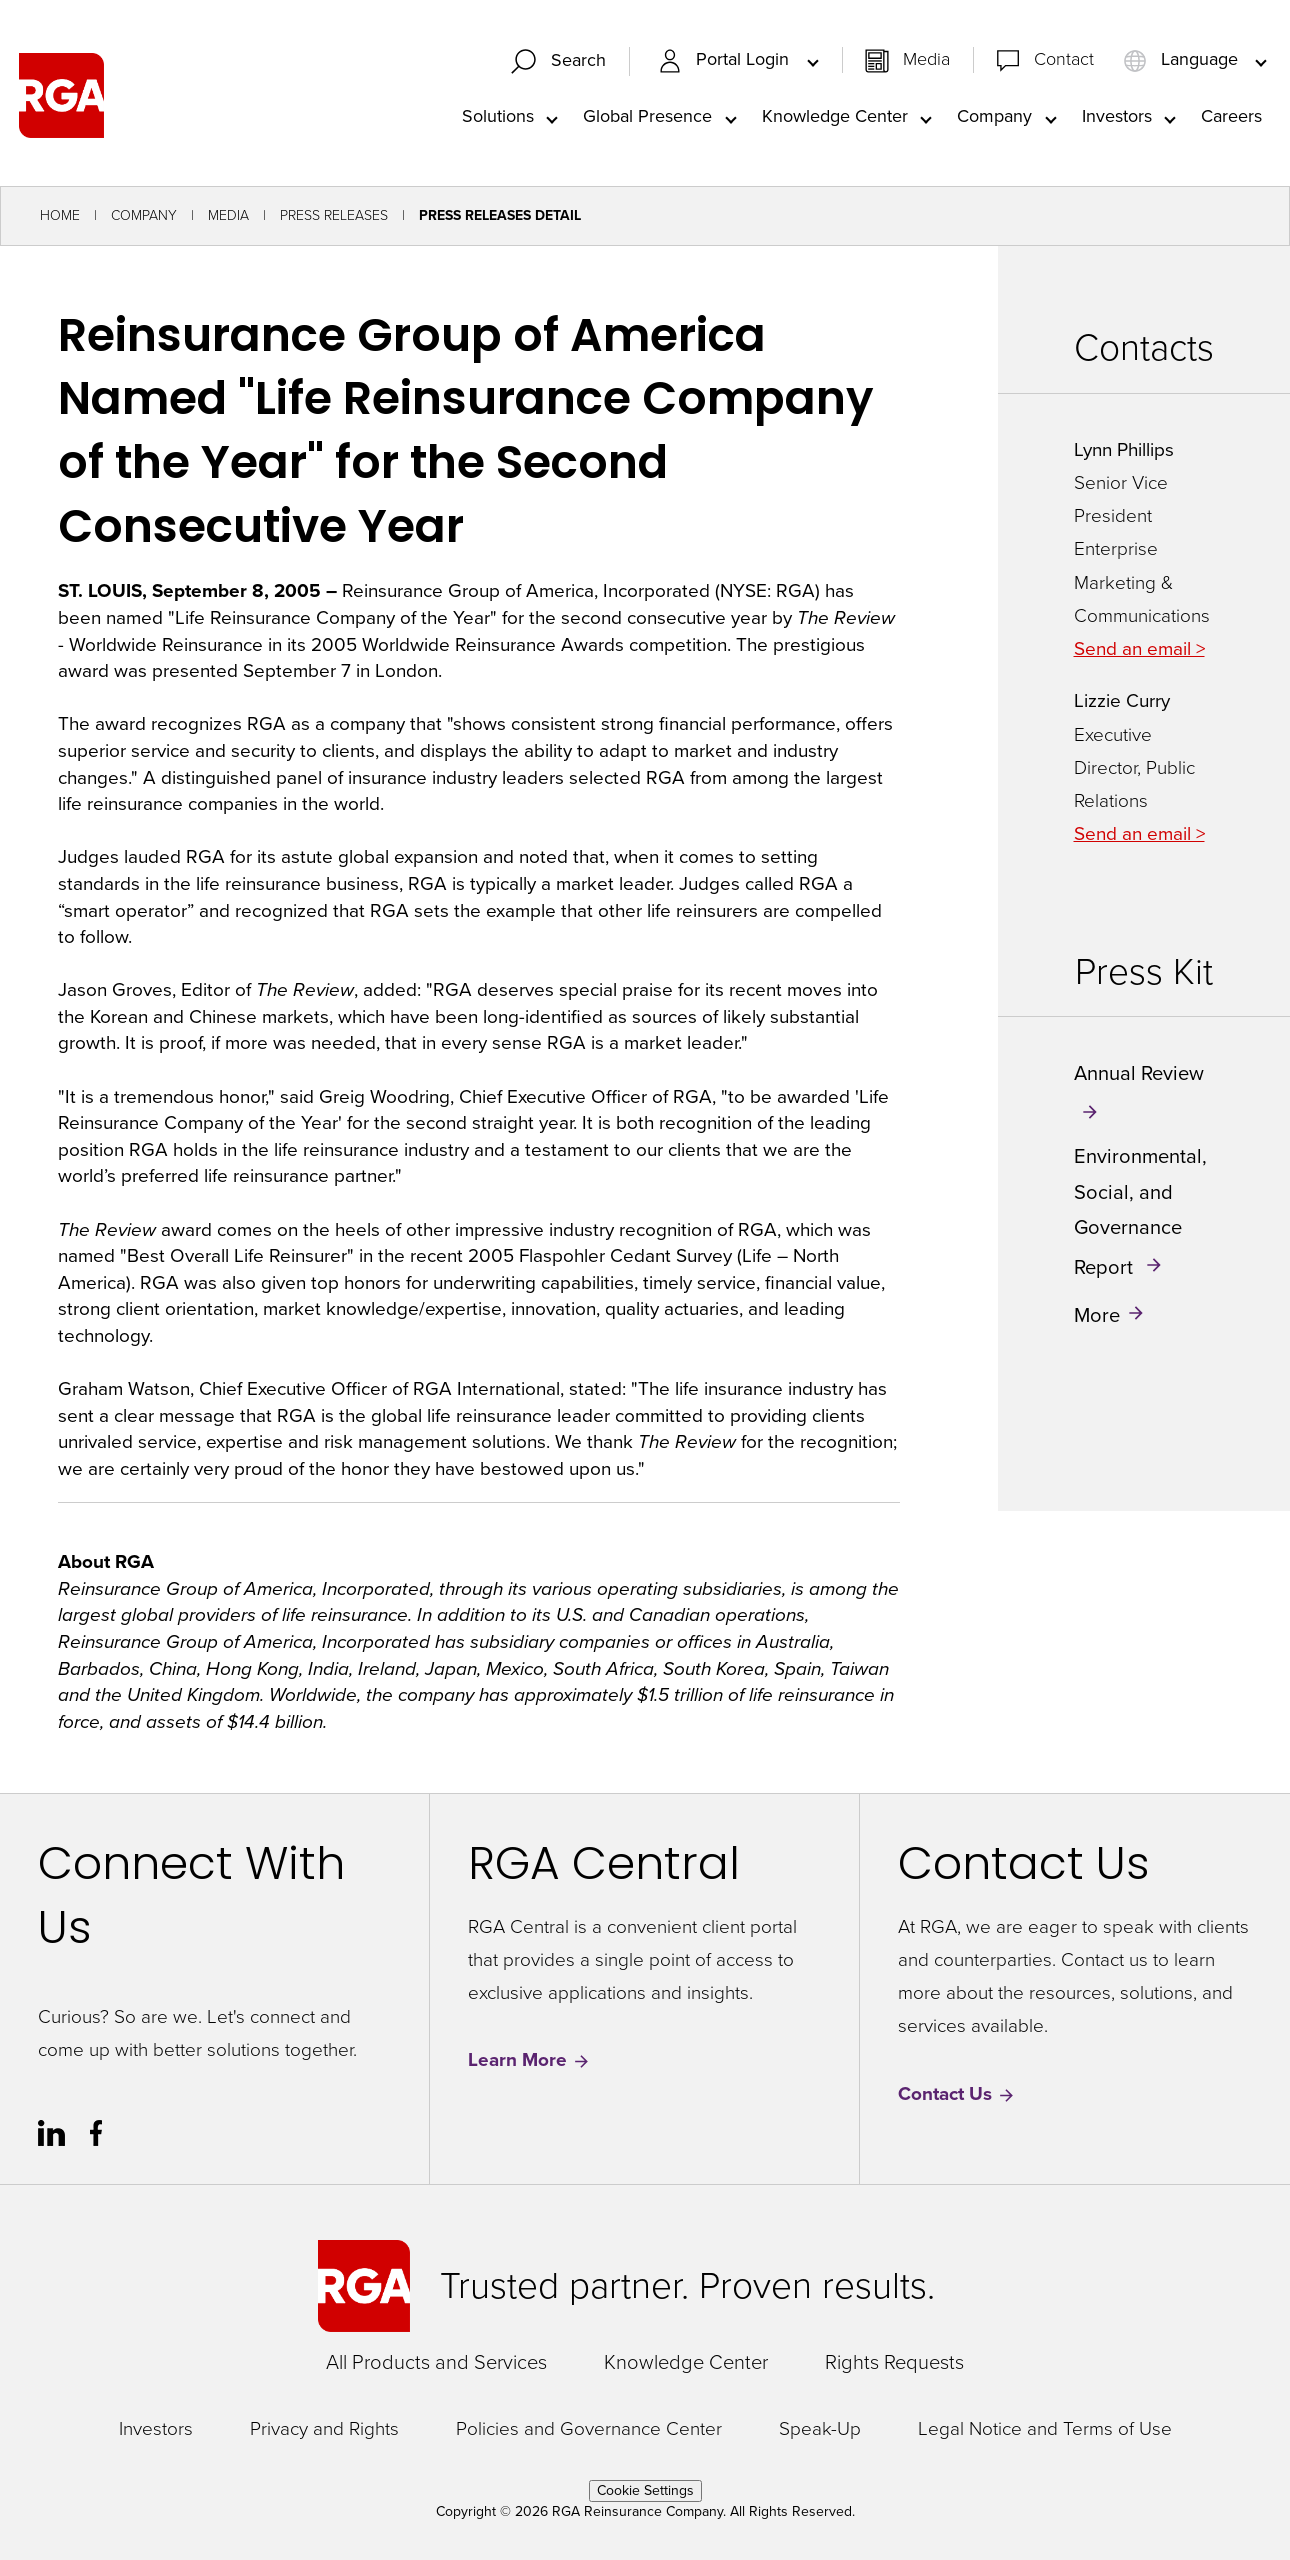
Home (60, 216)
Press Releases (334, 216)
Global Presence (647, 116)
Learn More (529, 2061)
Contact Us (957, 2094)
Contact (1064, 60)
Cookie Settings (645, 2491)
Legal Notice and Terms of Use (1045, 2429)
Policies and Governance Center (589, 2429)
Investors (1117, 116)
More (1097, 1315)
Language (1183, 60)
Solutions (498, 116)
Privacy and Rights (324, 2429)
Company (994, 116)
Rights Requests (894, 2363)
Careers (1231, 116)
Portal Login (726, 60)
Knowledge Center (835, 116)
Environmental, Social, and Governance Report (1140, 1212)
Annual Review (1139, 1074)
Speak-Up (820, 2429)
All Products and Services (436, 2363)
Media (926, 60)
